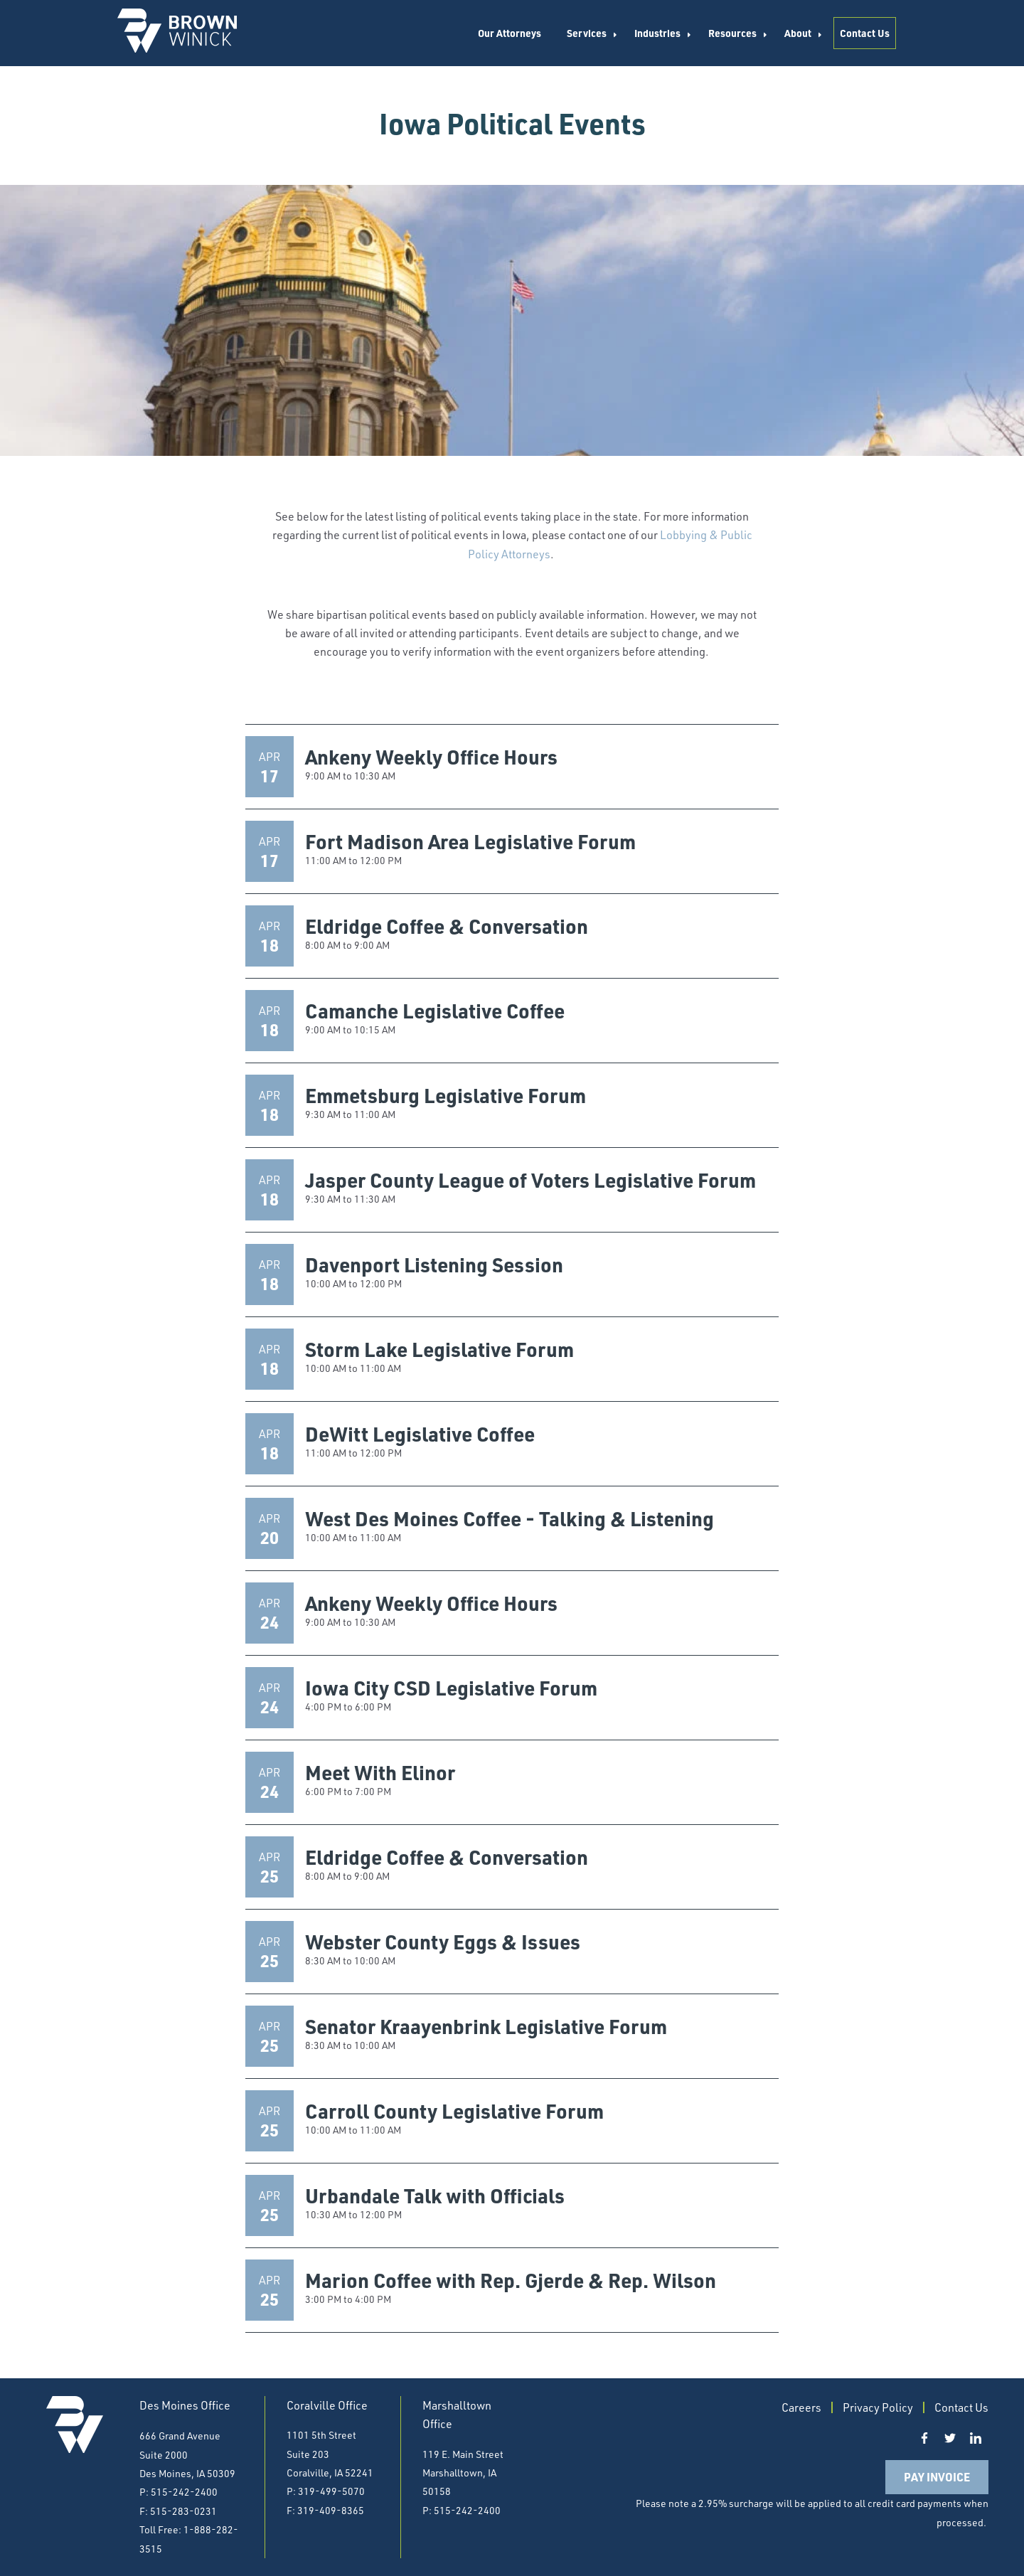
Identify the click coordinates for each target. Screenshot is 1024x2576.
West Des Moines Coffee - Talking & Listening (509, 1518)
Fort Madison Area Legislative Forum (470, 841)
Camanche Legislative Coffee (435, 1010)
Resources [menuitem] (732, 32)
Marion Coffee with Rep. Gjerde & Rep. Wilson (510, 2280)
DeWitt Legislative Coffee (420, 1434)
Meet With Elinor (380, 1772)
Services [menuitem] (587, 32)
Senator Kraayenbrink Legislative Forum (486, 2026)
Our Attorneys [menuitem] (509, 32)
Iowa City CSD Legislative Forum (451, 1688)
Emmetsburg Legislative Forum (445, 1095)
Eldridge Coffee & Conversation (446, 926)
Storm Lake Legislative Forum (439, 1349)
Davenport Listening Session (434, 1264)
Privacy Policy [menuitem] (878, 2407)
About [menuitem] (797, 32)
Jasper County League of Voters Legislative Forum (530, 1180)
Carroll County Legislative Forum (454, 2111)
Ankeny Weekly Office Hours (431, 757)
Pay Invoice (937, 2476)
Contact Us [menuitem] (865, 32)
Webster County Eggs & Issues (442, 1941)
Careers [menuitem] (801, 2407)
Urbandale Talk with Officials (435, 2195)
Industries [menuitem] (657, 32)
